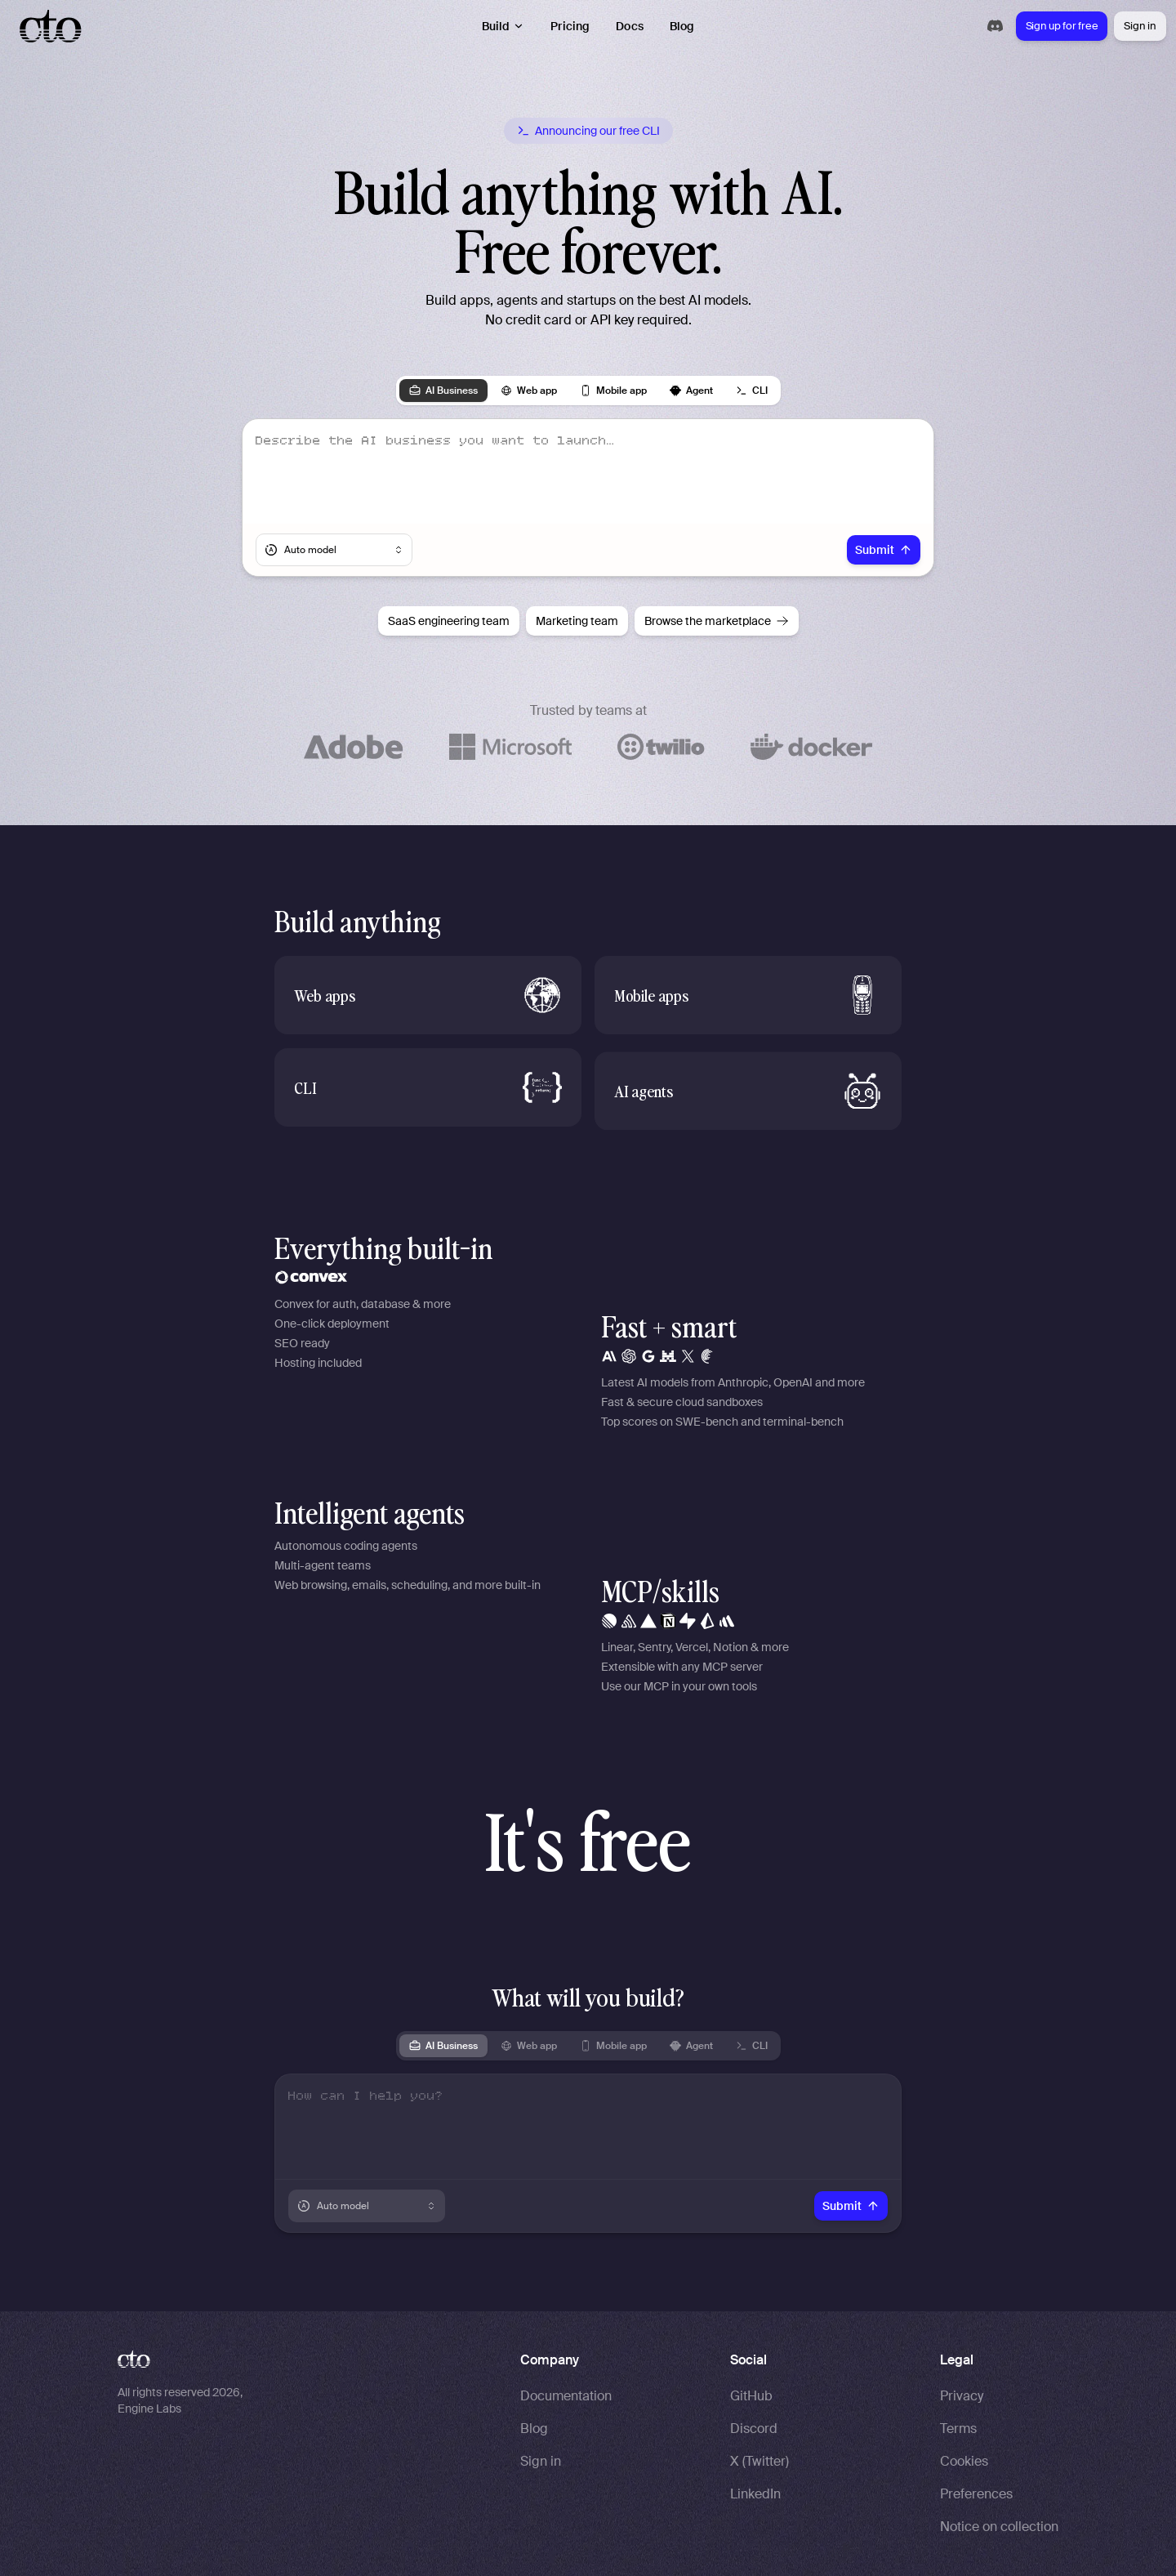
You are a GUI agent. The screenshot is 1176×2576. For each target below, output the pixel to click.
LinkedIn (755, 2493)
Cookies (964, 2461)
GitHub (751, 2395)
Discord (753, 2428)
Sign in (1140, 26)
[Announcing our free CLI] (588, 131)
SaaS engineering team (449, 621)
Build (503, 26)
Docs (630, 26)
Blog (682, 26)
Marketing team (577, 621)
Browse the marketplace (716, 621)
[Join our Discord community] (995, 25)
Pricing (570, 26)
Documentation (566, 2395)
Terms (958, 2428)
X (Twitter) (759, 2461)
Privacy (961, 2395)
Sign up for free (1062, 26)
